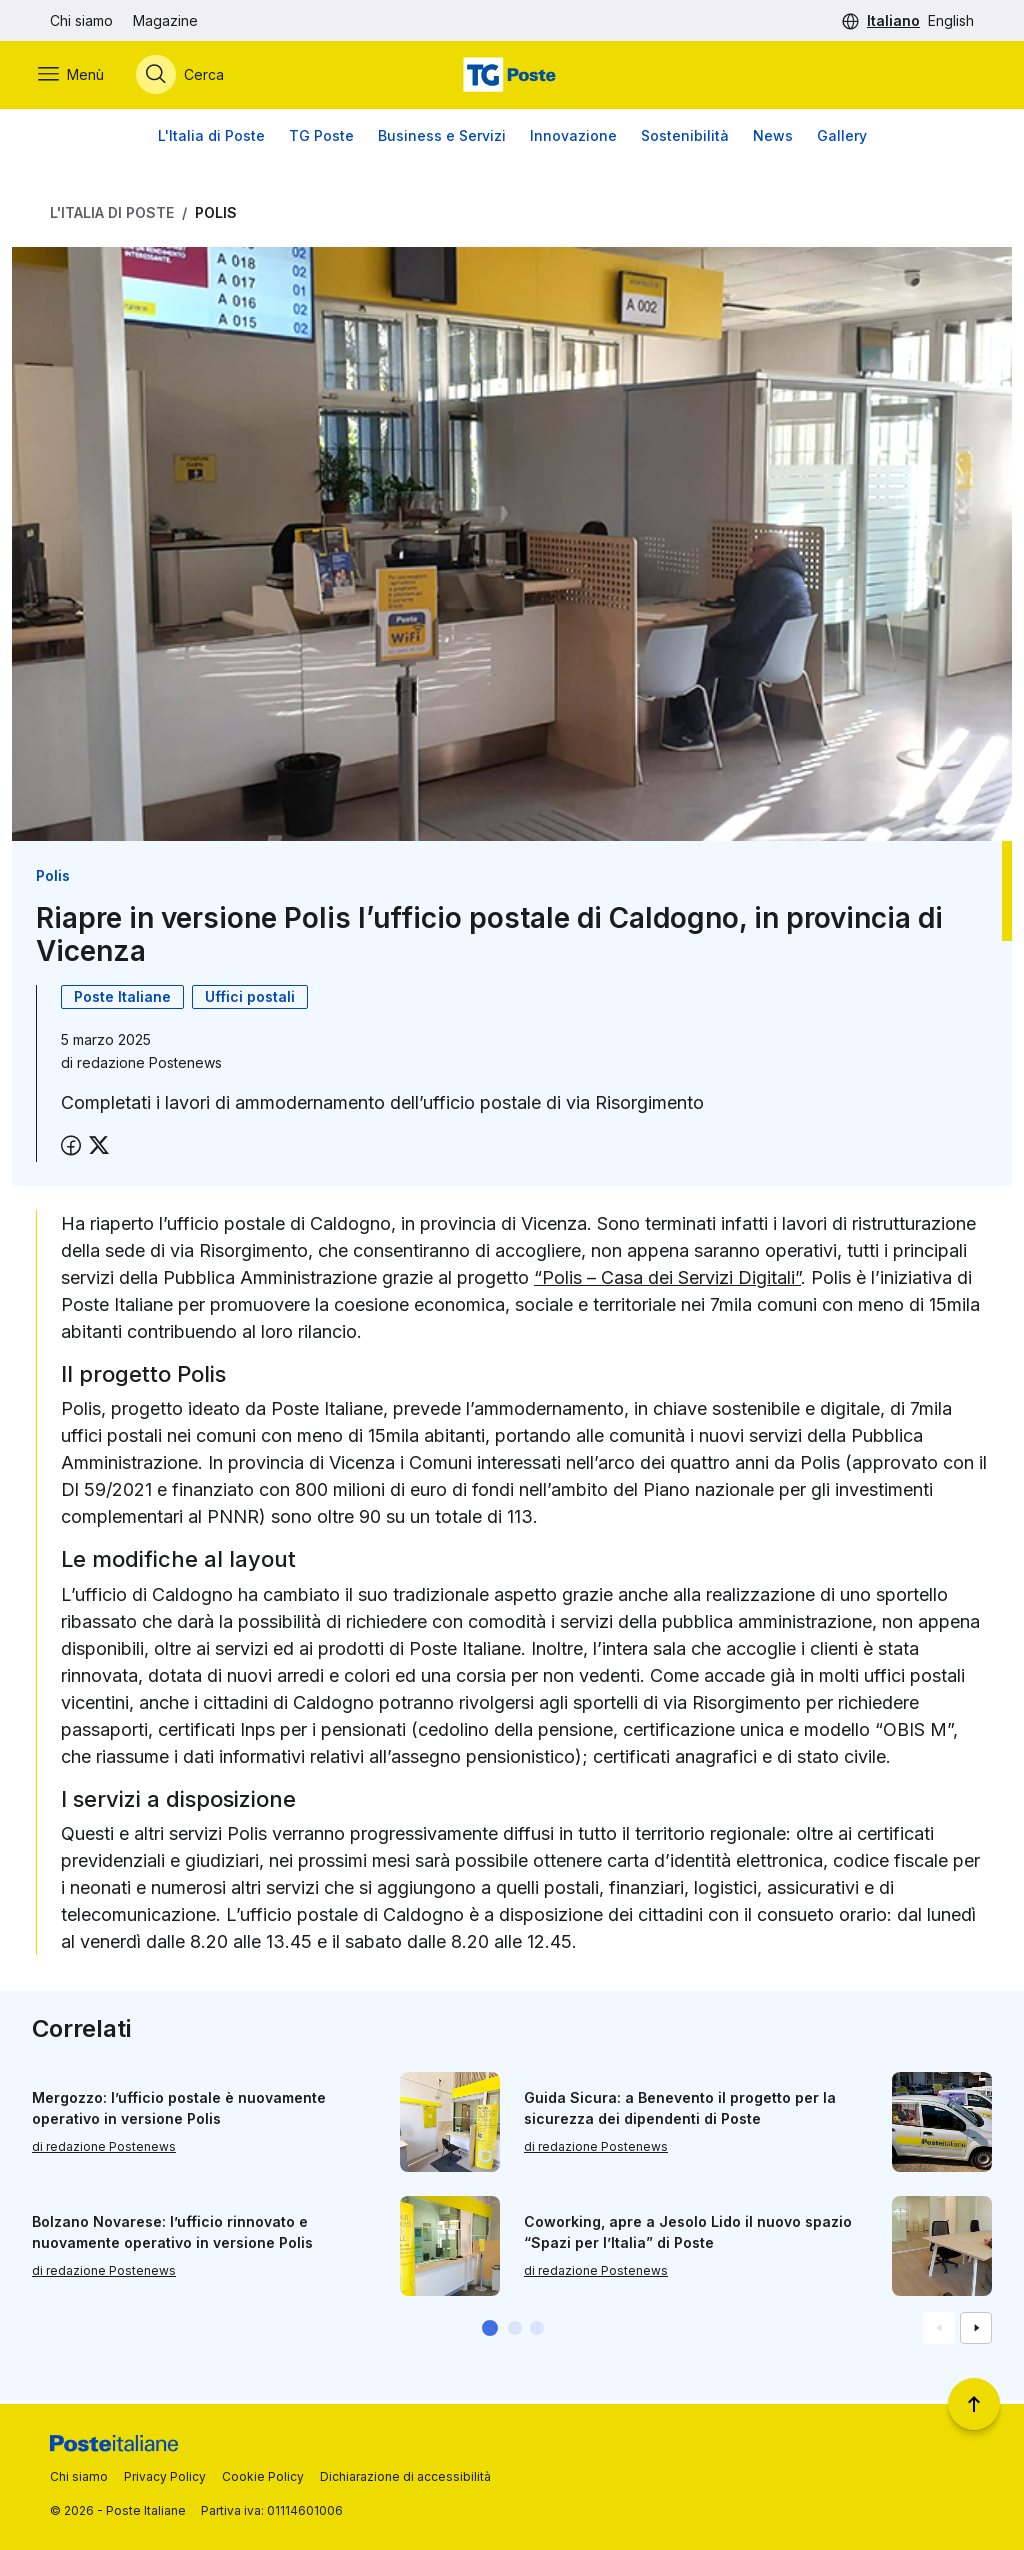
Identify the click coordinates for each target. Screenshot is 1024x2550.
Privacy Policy (165, 2476)
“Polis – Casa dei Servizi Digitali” (667, 1281)
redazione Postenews (149, 1066)
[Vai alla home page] (512, 77)
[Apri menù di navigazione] (83, 77)
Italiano (893, 20)
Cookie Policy (263, 2476)
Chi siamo (81, 20)
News (773, 139)
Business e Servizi (442, 139)
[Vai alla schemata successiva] (976, 2332)
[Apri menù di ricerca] (192, 77)
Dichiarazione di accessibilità (405, 2476)
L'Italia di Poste (211, 139)
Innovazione (573, 139)
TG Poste (321, 139)
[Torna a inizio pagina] (974, 2404)
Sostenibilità (685, 139)
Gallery (842, 139)
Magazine (165, 20)
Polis (216, 216)
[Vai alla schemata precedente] (939, 2332)
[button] (490, 2332)
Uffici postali (250, 1000)
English (951, 20)
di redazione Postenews (104, 2150)
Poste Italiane (122, 1000)
